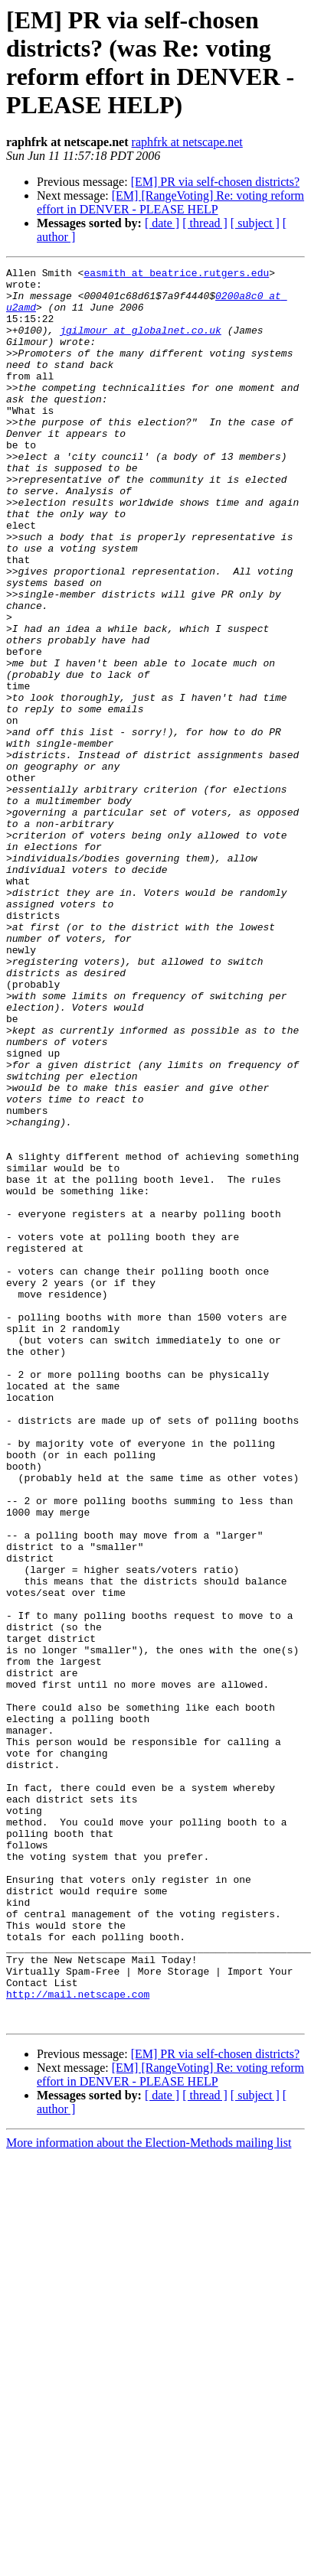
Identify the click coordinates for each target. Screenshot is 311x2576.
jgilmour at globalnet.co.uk (140, 343)
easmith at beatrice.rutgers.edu (176, 275)
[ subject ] (255, 223)
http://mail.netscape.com (77, 2340)
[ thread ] (205, 223)
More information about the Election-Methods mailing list (148, 2493)
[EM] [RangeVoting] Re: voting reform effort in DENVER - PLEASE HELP (170, 202)
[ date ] (162, 223)
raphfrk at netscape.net (187, 141)
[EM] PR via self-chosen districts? (215, 181)
